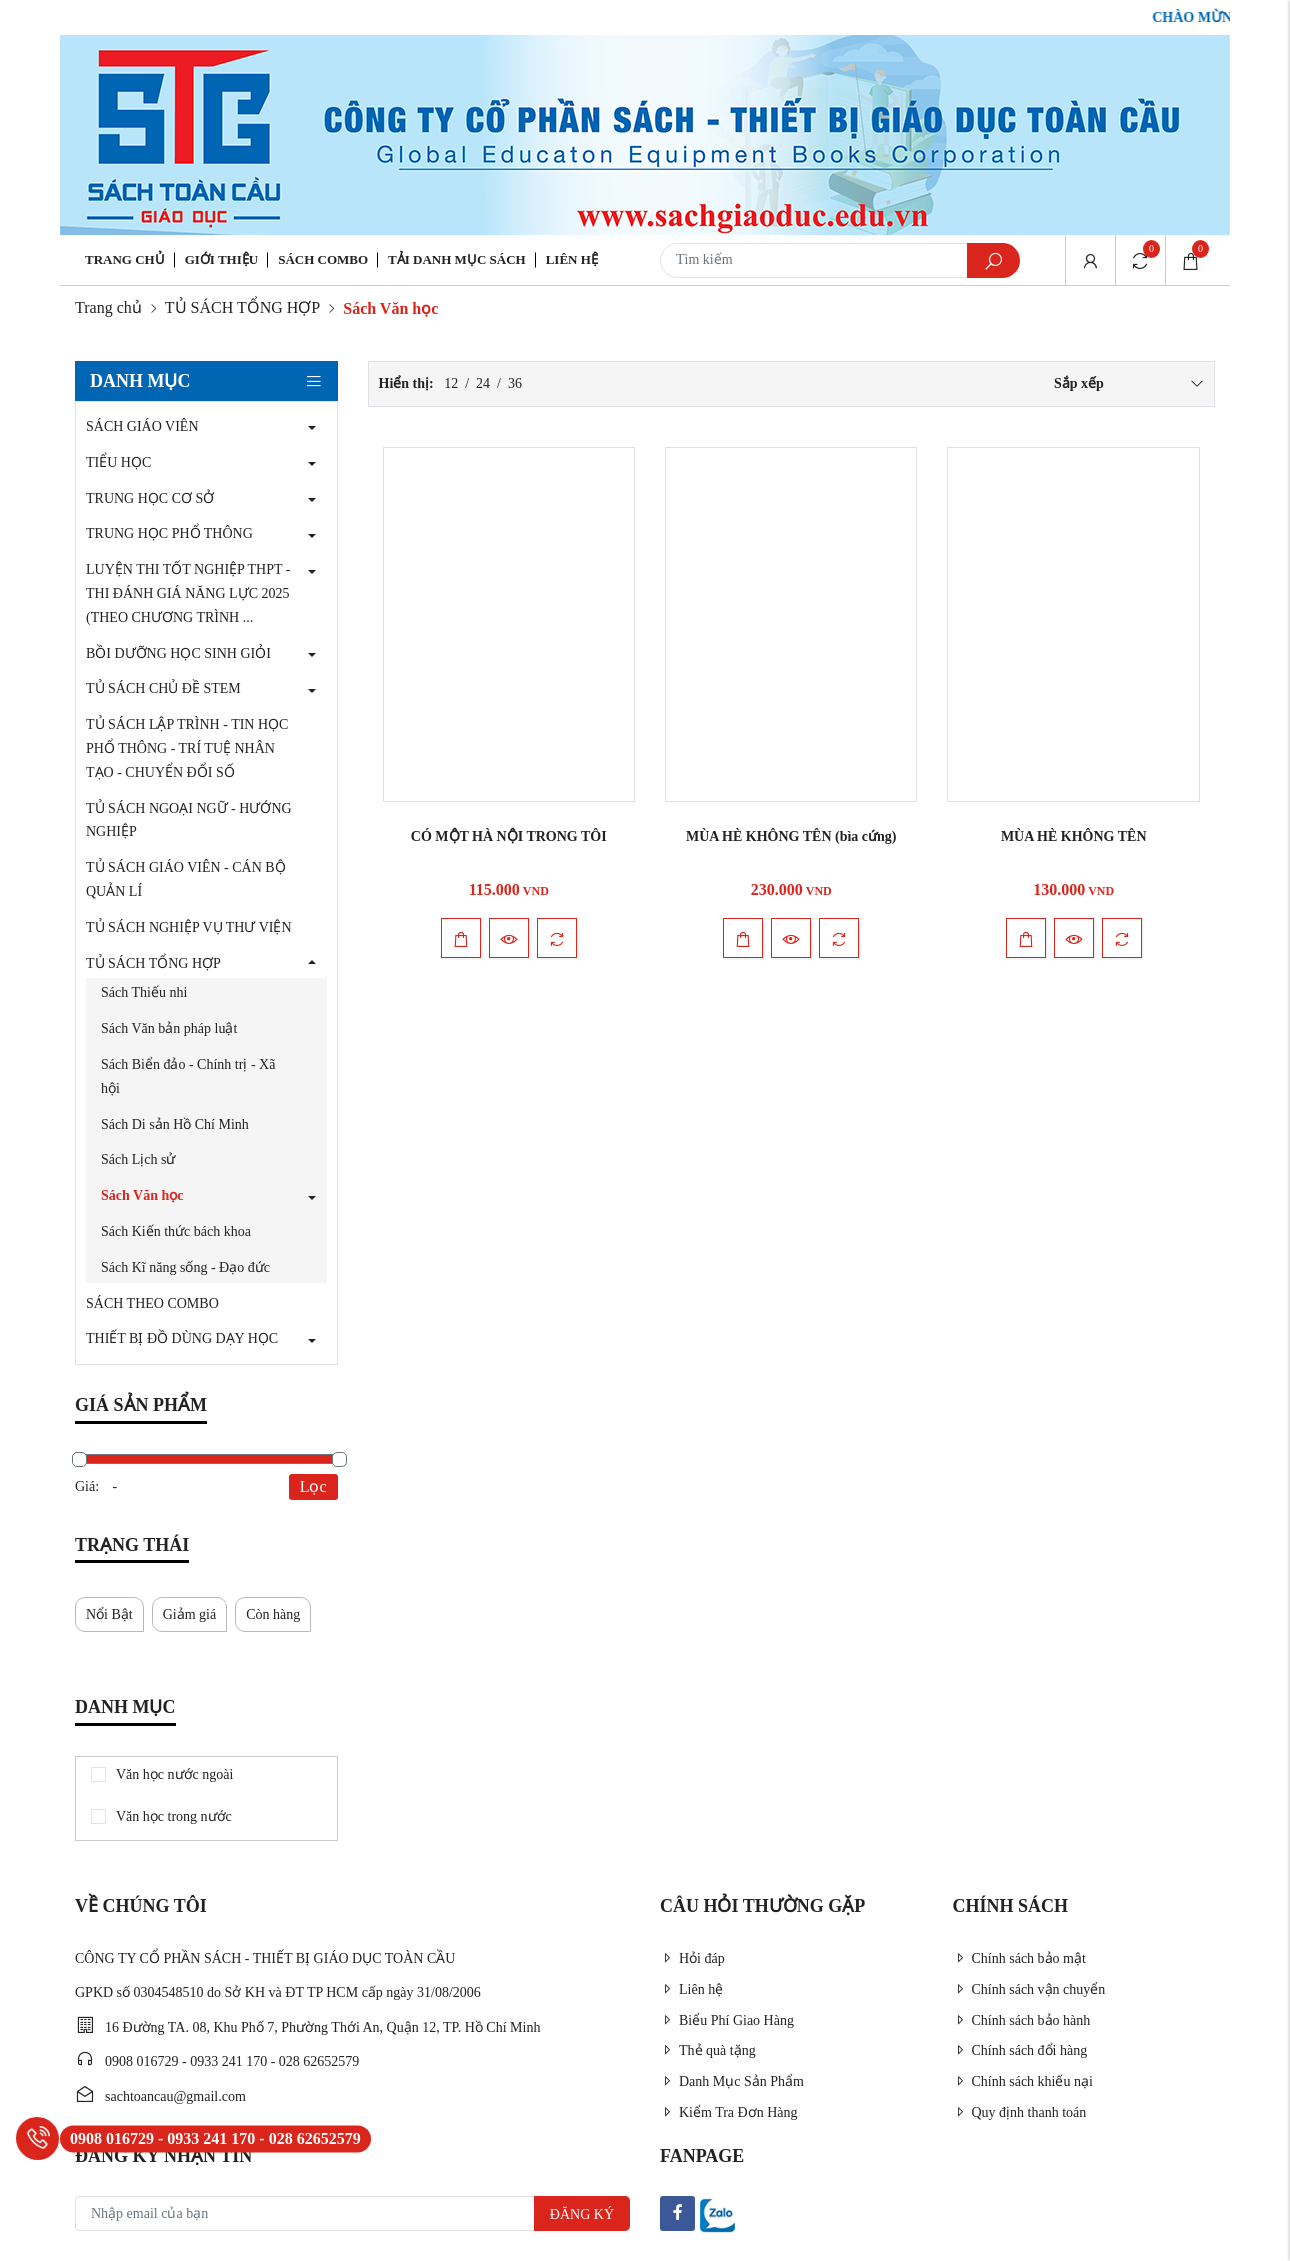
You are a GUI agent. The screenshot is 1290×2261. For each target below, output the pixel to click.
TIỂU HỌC (118, 462)
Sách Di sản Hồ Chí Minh (175, 1124)
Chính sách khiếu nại (1023, 2081)
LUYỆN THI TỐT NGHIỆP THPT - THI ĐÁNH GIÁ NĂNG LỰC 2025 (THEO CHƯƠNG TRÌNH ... (188, 593)
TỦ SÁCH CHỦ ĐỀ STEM (163, 688)
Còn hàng (273, 1614)
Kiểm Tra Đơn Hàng (729, 2112)
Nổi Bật (109, 1614)
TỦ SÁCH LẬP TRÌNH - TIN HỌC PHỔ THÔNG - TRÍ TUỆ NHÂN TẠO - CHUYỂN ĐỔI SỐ (187, 748)
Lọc (313, 1486)
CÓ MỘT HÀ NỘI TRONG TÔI (509, 836)
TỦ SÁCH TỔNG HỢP (243, 307)
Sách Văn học (142, 1195)
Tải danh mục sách (457, 259)
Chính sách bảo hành (1022, 2020)
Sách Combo (323, 259)
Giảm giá (190, 1614)
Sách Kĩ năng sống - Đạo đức (185, 1267)
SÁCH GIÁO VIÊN (142, 426)
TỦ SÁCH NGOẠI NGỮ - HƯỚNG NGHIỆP (189, 820)
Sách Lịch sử (138, 1159)
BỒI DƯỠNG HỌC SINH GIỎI (178, 653)
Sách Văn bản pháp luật (169, 1028)
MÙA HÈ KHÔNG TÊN (1074, 836)
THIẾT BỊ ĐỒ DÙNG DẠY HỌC (182, 1338)
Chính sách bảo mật (1019, 1958)
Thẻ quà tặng (708, 2050)
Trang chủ (125, 259)
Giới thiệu (221, 259)
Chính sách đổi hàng (1020, 2050)
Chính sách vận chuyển (1029, 1989)
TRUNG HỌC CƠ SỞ (150, 498)
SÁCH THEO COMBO (152, 1303)
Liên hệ (572, 259)
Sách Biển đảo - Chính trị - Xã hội (188, 1076)
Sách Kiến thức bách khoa (176, 1231)
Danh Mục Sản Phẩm (732, 2081)
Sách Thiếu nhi (144, 992)
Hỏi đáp (692, 1958)
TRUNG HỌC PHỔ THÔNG (169, 533)
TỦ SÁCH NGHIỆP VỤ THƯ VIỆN (189, 927)
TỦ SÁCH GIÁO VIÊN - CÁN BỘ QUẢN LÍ (186, 879)
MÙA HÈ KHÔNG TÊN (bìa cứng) (791, 836)
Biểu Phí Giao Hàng (727, 2020)
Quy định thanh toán (1020, 2112)
